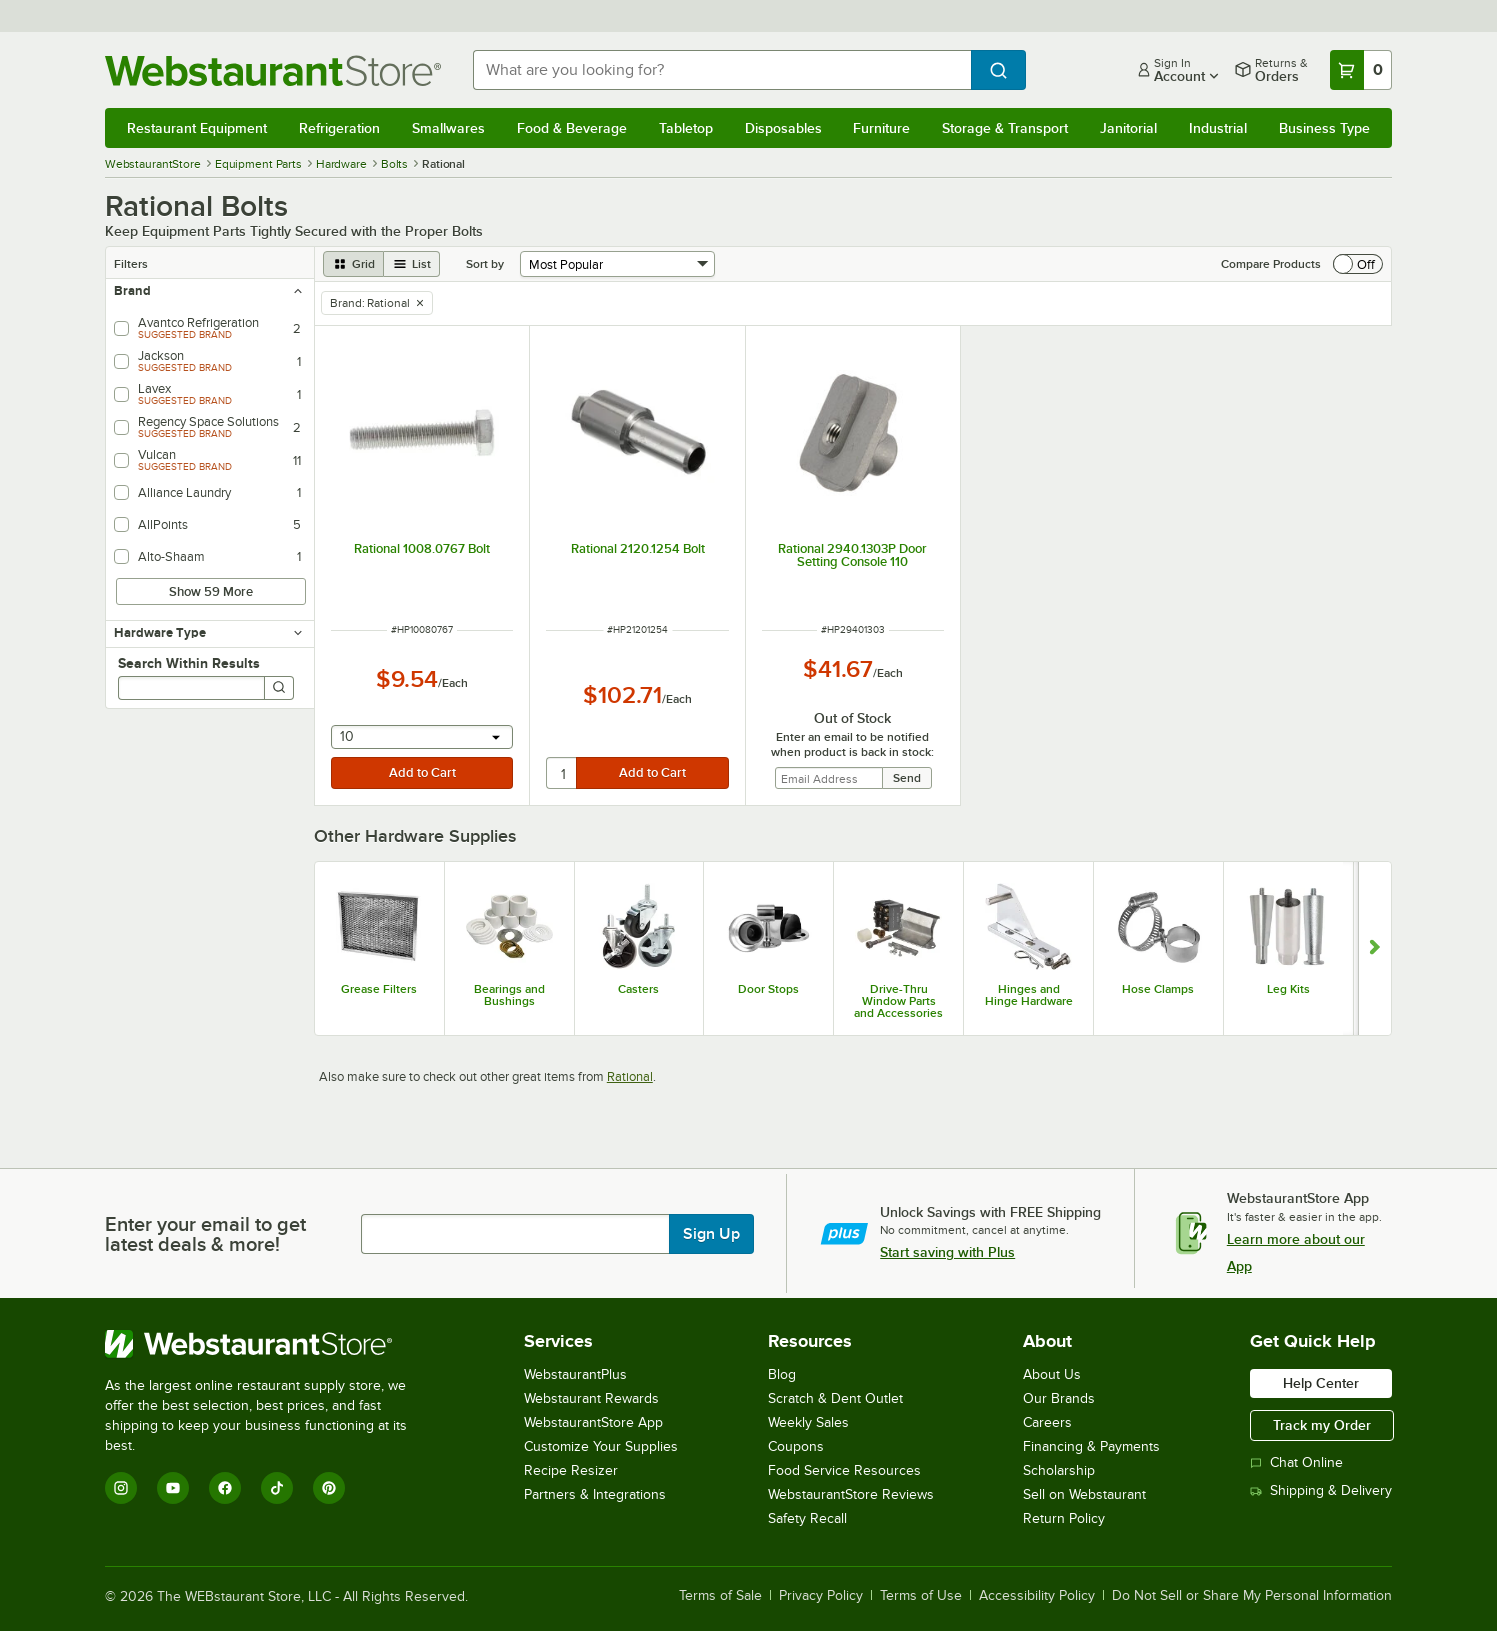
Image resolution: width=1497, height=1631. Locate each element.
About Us (1052, 1374)
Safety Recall (807, 1518)
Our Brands (1059, 1398)
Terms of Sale (720, 1596)
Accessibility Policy (1037, 1596)
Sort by (485, 264)
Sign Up (711, 1234)
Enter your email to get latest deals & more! (205, 1234)
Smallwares (448, 128)
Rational (630, 1076)
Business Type (1324, 128)
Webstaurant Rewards (591, 1398)
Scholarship (1059, 1470)
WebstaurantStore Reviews (851, 1494)
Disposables (783, 128)
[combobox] (722, 70)
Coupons (796, 1446)
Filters (131, 264)
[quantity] (562, 773)
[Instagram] (121, 1488)
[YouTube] (173, 1488)
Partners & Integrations (595, 1494)
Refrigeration (339, 128)
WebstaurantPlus (575, 1374)
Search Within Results (189, 663)
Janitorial (1128, 128)
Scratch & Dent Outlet (835, 1398)
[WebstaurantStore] (269, 1344)
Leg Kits (1288, 989)
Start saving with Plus (947, 1252)
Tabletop (686, 128)
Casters (638, 989)
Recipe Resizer (571, 1470)
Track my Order (1322, 1425)
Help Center (1321, 1383)
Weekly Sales (808, 1422)
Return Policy (1064, 1518)
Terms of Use (921, 1596)
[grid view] (353, 264)
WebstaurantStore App (593, 1422)
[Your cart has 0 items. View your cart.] (1361, 70)
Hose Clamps (1158, 989)
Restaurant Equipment (197, 128)
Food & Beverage (572, 128)
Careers (1047, 1422)
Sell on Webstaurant (1084, 1494)
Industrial (1218, 128)
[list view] (412, 264)
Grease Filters (379, 989)
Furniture (881, 128)
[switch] (1358, 264)
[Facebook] (225, 1488)
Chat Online (1296, 1462)
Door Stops (768, 989)
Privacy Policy (821, 1596)
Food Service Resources (844, 1470)
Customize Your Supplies (601, 1446)
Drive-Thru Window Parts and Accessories (898, 1001)
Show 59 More (211, 591)
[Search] (279, 688)
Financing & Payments (1091, 1446)
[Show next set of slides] (1374, 948)
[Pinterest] (329, 1488)
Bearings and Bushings (509, 995)
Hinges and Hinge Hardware (1029, 995)
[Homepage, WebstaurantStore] (273, 70)
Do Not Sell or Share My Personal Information (1252, 1596)
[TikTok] (277, 1488)
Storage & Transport (1005, 128)
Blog (782, 1374)
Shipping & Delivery (1321, 1490)
